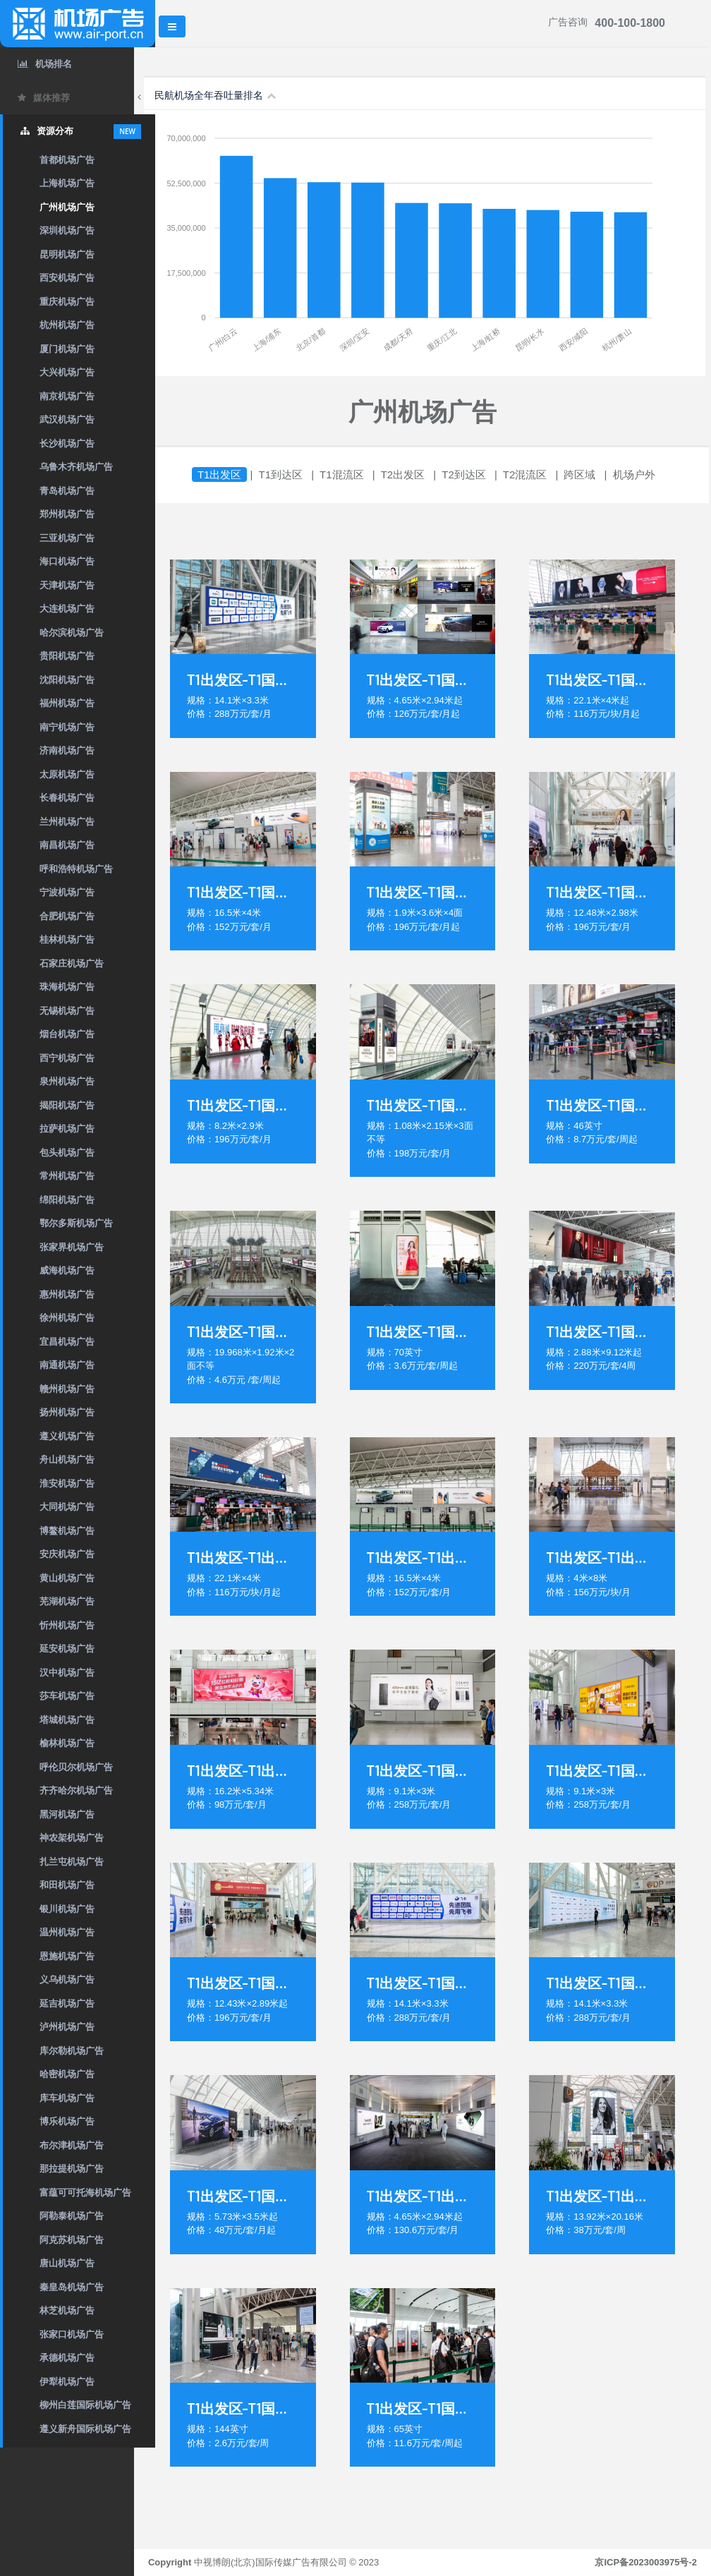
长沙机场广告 (67, 443)
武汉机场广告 (67, 419)
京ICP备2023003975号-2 (646, 2562)
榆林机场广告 (67, 1743)
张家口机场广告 (72, 2334)
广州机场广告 (67, 207)
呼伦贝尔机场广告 (76, 1767)
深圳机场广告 (67, 230)
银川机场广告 (67, 1909)
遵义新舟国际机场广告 (85, 2429)
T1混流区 (363, 474)
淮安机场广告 (67, 1483)
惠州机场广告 (67, 1294)
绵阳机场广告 (67, 1200)
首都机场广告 (67, 160)
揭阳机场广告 (67, 1105)
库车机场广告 (67, 2098)
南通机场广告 (67, 1365)
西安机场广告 (67, 277)
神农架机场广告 (72, 1837)
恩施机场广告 (67, 1956)
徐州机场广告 (67, 1317)
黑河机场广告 (67, 1814)
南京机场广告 (67, 396)
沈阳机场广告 (67, 680)
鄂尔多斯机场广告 (76, 1223)
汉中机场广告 (67, 1672)
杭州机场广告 (67, 325)
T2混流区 (546, 474)
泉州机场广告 (67, 1081)
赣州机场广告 (67, 1389)
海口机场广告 (67, 561)
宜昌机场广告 (67, 1341)
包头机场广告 (67, 1152)
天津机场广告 (67, 585)
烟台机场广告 (67, 1034)
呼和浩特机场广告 (76, 869)
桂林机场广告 (67, 939)
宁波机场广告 (67, 892)
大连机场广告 (67, 608)
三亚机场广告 (67, 538)
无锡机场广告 (67, 1010)
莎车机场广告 (67, 1696)
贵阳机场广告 (67, 656)
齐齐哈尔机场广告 (76, 1790)
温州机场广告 (67, 1932)
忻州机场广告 (67, 1625)
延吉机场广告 (67, 2003)
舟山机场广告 (67, 1459)
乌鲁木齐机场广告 (76, 466)
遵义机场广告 (67, 1436)
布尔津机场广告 (72, 2145)
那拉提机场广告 (72, 2168)
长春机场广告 (67, 797)
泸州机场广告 (67, 2026)
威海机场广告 (67, 1270)
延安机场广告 (67, 1648)
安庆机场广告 (67, 1554)
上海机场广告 (67, 183)
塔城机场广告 (67, 1720)
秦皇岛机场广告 (72, 2287)
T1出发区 (241, 474)
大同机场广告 (67, 1506)
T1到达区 (302, 474)
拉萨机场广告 (67, 1128)
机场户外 (655, 474)
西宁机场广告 (67, 1058)
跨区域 (601, 474)
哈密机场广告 (67, 2074)
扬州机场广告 (67, 1412)
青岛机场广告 (67, 490)
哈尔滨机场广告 (72, 632)
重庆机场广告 (67, 301)
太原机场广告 (67, 774)
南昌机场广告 (67, 845)
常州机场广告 (67, 1176)
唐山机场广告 (67, 2263)
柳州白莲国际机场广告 (85, 2405)
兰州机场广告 (67, 821)
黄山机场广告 (67, 1578)
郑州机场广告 (67, 514)
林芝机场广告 (67, 2310)
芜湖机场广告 (67, 1601)
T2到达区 (485, 474)
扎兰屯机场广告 (72, 1861)
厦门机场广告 (67, 349)
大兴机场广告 (67, 372)
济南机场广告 (67, 750)
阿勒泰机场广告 (72, 2216)
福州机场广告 (67, 703)
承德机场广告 (67, 2357)
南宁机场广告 (67, 727)
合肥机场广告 (67, 916)
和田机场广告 (67, 1885)
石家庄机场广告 (72, 963)
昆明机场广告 (67, 254)
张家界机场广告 (72, 1247)
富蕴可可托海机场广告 (85, 2192)
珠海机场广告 (67, 986)
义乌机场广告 (67, 1979)
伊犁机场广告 (67, 2381)
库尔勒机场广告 (72, 2050)
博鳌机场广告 (67, 1530)
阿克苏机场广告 (72, 2240)
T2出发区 (424, 474)
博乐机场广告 (67, 2121)
